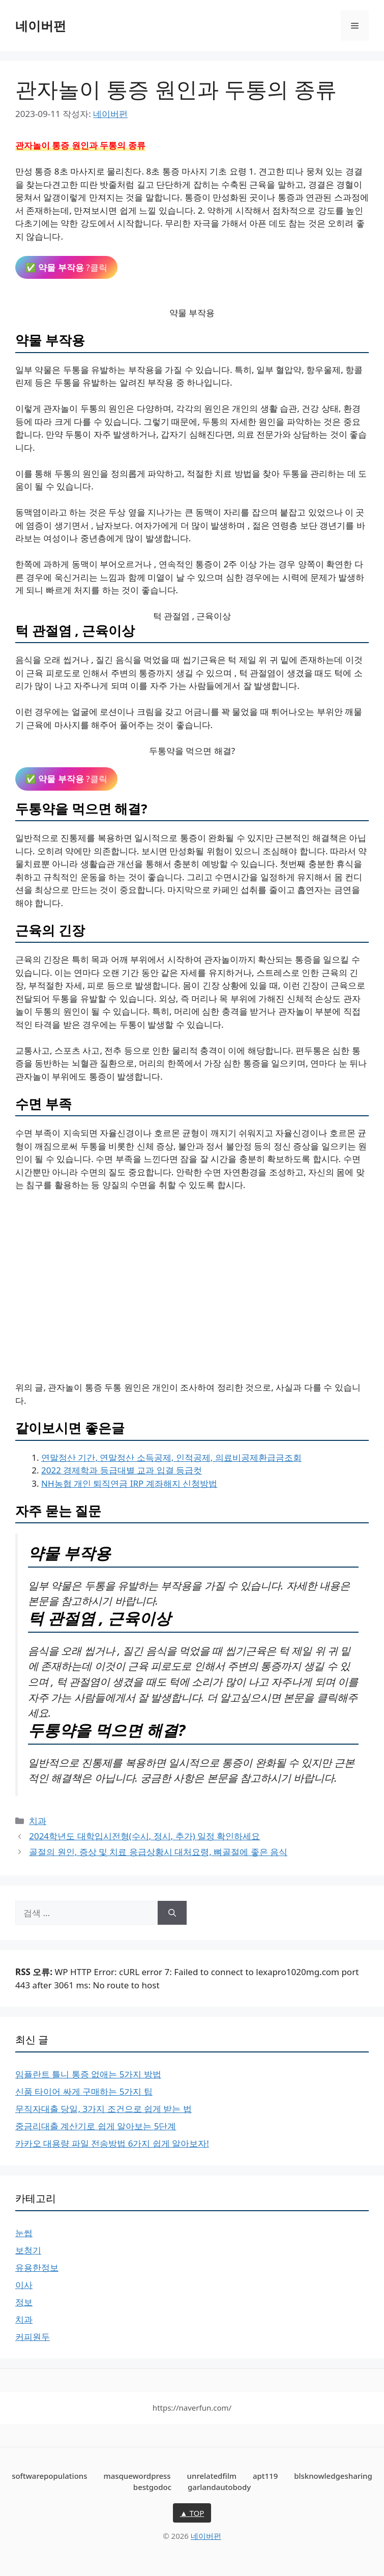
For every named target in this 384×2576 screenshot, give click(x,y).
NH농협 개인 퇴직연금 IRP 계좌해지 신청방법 (129, 1483)
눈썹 (24, 2233)
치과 (37, 1821)
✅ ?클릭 (66, 267)
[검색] (172, 1913)
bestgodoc (152, 2487)
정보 (24, 2302)
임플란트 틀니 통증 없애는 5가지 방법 (88, 2074)
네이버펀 (40, 25)
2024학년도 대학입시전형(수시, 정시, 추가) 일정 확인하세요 (144, 1836)
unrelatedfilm (212, 2476)
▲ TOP (192, 2513)
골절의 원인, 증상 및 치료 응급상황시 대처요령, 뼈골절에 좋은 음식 (158, 1852)
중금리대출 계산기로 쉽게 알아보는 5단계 (95, 2126)
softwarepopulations (49, 2476)
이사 (24, 2285)
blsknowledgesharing (333, 2476)
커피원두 (32, 2336)
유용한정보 (36, 2267)
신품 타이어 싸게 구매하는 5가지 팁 (84, 2091)
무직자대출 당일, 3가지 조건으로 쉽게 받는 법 (103, 2109)
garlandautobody (219, 2487)
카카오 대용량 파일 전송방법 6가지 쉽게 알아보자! (112, 2143)
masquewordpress (136, 2476)
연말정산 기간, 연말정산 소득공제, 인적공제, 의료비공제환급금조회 (171, 1457)
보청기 (28, 2250)
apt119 (265, 2476)
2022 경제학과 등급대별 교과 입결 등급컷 (121, 1470)
